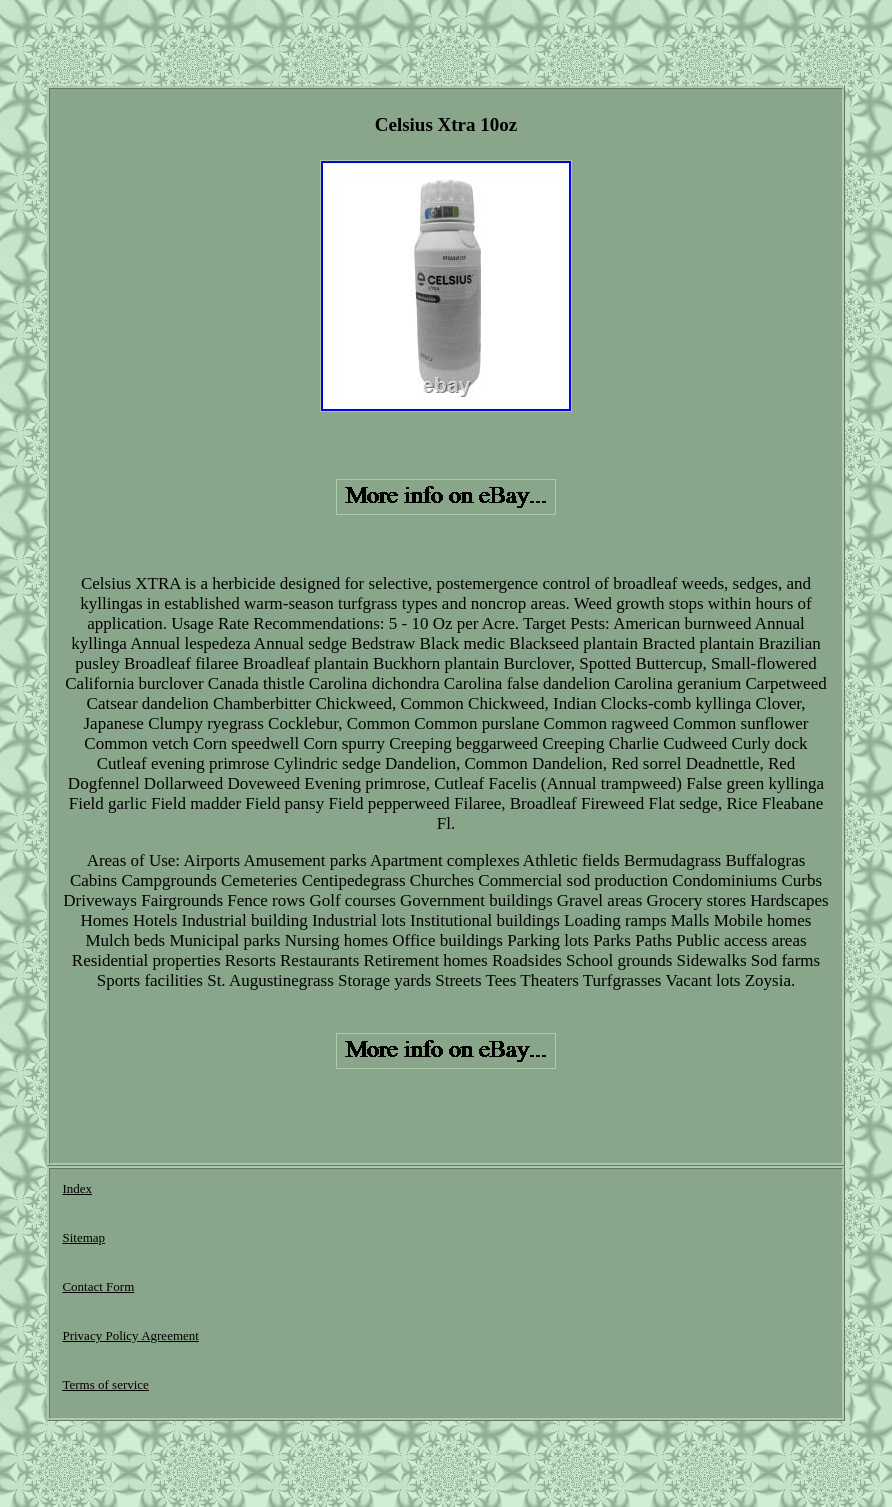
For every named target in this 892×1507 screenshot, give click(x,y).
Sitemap (83, 1237)
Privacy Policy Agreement (130, 1335)
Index (77, 1188)
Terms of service (105, 1384)
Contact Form (98, 1286)
